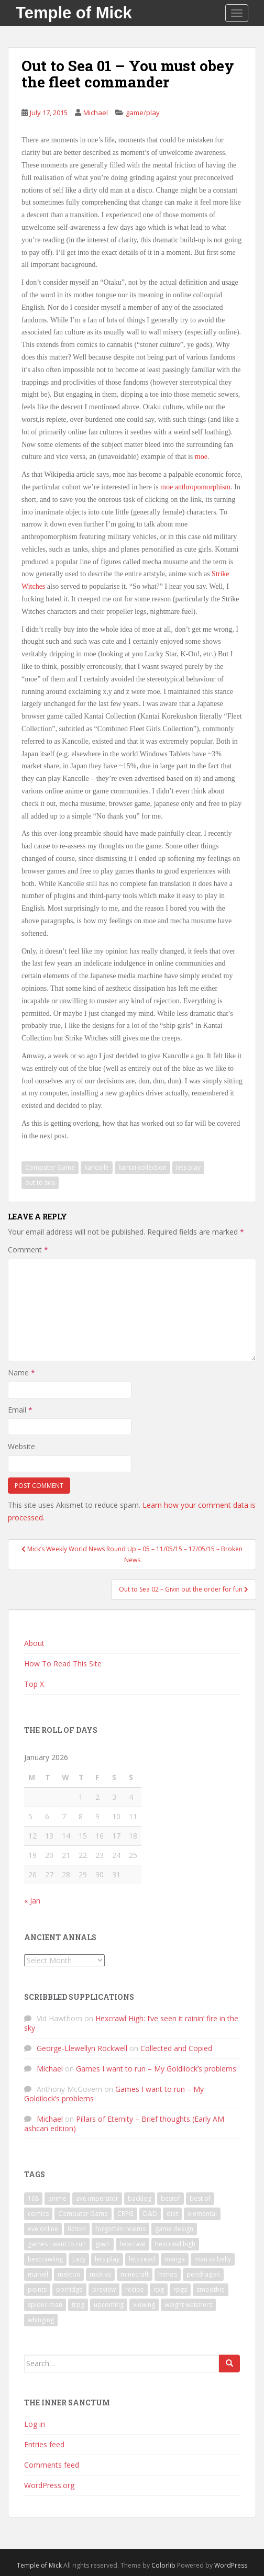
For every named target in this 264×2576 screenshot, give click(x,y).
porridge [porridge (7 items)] (69, 2289)
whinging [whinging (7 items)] (41, 2319)
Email (20, 1410)
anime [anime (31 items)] (57, 2198)
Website (21, 1446)
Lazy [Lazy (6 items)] (78, 2259)
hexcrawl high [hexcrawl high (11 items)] (175, 2243)
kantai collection (142, 1167)
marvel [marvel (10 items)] (38, 2274)
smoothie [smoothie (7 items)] (210, 2289)
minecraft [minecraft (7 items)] (134, 2274)
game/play (143, 112)
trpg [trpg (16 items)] (78, 2304)
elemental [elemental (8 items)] (202, 2213)
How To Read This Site (63, 1663)
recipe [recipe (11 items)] (134, 2289)
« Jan (32, 1901)
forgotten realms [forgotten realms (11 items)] (120, 2228)
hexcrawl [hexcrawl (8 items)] (132, 2243)
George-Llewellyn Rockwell (82, 2048)
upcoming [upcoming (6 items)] (109, 2304)
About (34, 1643)
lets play (188, 1167)
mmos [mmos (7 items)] (167, 2274)
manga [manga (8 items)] (174, 2259)
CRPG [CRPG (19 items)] (125, 2213)
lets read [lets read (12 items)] (142, 2259)
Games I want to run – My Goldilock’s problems (156, 2069)
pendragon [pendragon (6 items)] (203, 2274)
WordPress (230, 2565)
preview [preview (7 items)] (104, 2289)
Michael (95, 112)
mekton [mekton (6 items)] (69, 2274)
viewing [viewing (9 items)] (144, 2304)
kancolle (96, 1167)
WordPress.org (49, 2485)
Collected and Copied (176, 2048)
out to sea (40, 1182)
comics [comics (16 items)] (38, 2213)
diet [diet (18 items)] (172, 2213)
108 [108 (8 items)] (33, 2198)
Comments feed (51, 2465)
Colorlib (163, 2565)
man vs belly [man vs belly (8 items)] (212, 2259)
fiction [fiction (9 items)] (77, 2228)
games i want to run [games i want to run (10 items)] (57, 2243)
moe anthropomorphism (195, 487)
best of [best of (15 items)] (200, 2198)
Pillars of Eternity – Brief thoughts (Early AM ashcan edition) (124, 2123)
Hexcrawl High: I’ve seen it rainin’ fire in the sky (131, 2023)
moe (201, 457)
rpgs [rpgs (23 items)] (180, 2289)
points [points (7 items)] (37, 2289)
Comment (28, 1250)
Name (21, 1372)
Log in (34, 2424)
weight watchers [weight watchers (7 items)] (188, 2304)
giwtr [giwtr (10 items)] (102, 2243)
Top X (34, 1684)
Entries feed (44, 2444)
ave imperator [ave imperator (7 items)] (97, 2198)
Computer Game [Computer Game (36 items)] (83, 2213)
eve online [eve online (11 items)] (43, 2228)
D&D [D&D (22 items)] (150, 2213)
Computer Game (50, 1167)
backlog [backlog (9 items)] (139, 2198)
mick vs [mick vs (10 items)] (100, 2274)
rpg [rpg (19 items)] (158, 2289)
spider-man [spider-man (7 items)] (45, 2304)
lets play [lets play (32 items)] (107, 2259)
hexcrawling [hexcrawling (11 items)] (45, 2259)
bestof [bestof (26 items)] (170, 2198)
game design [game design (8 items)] (174, 2228)
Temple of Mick (74, 13)
